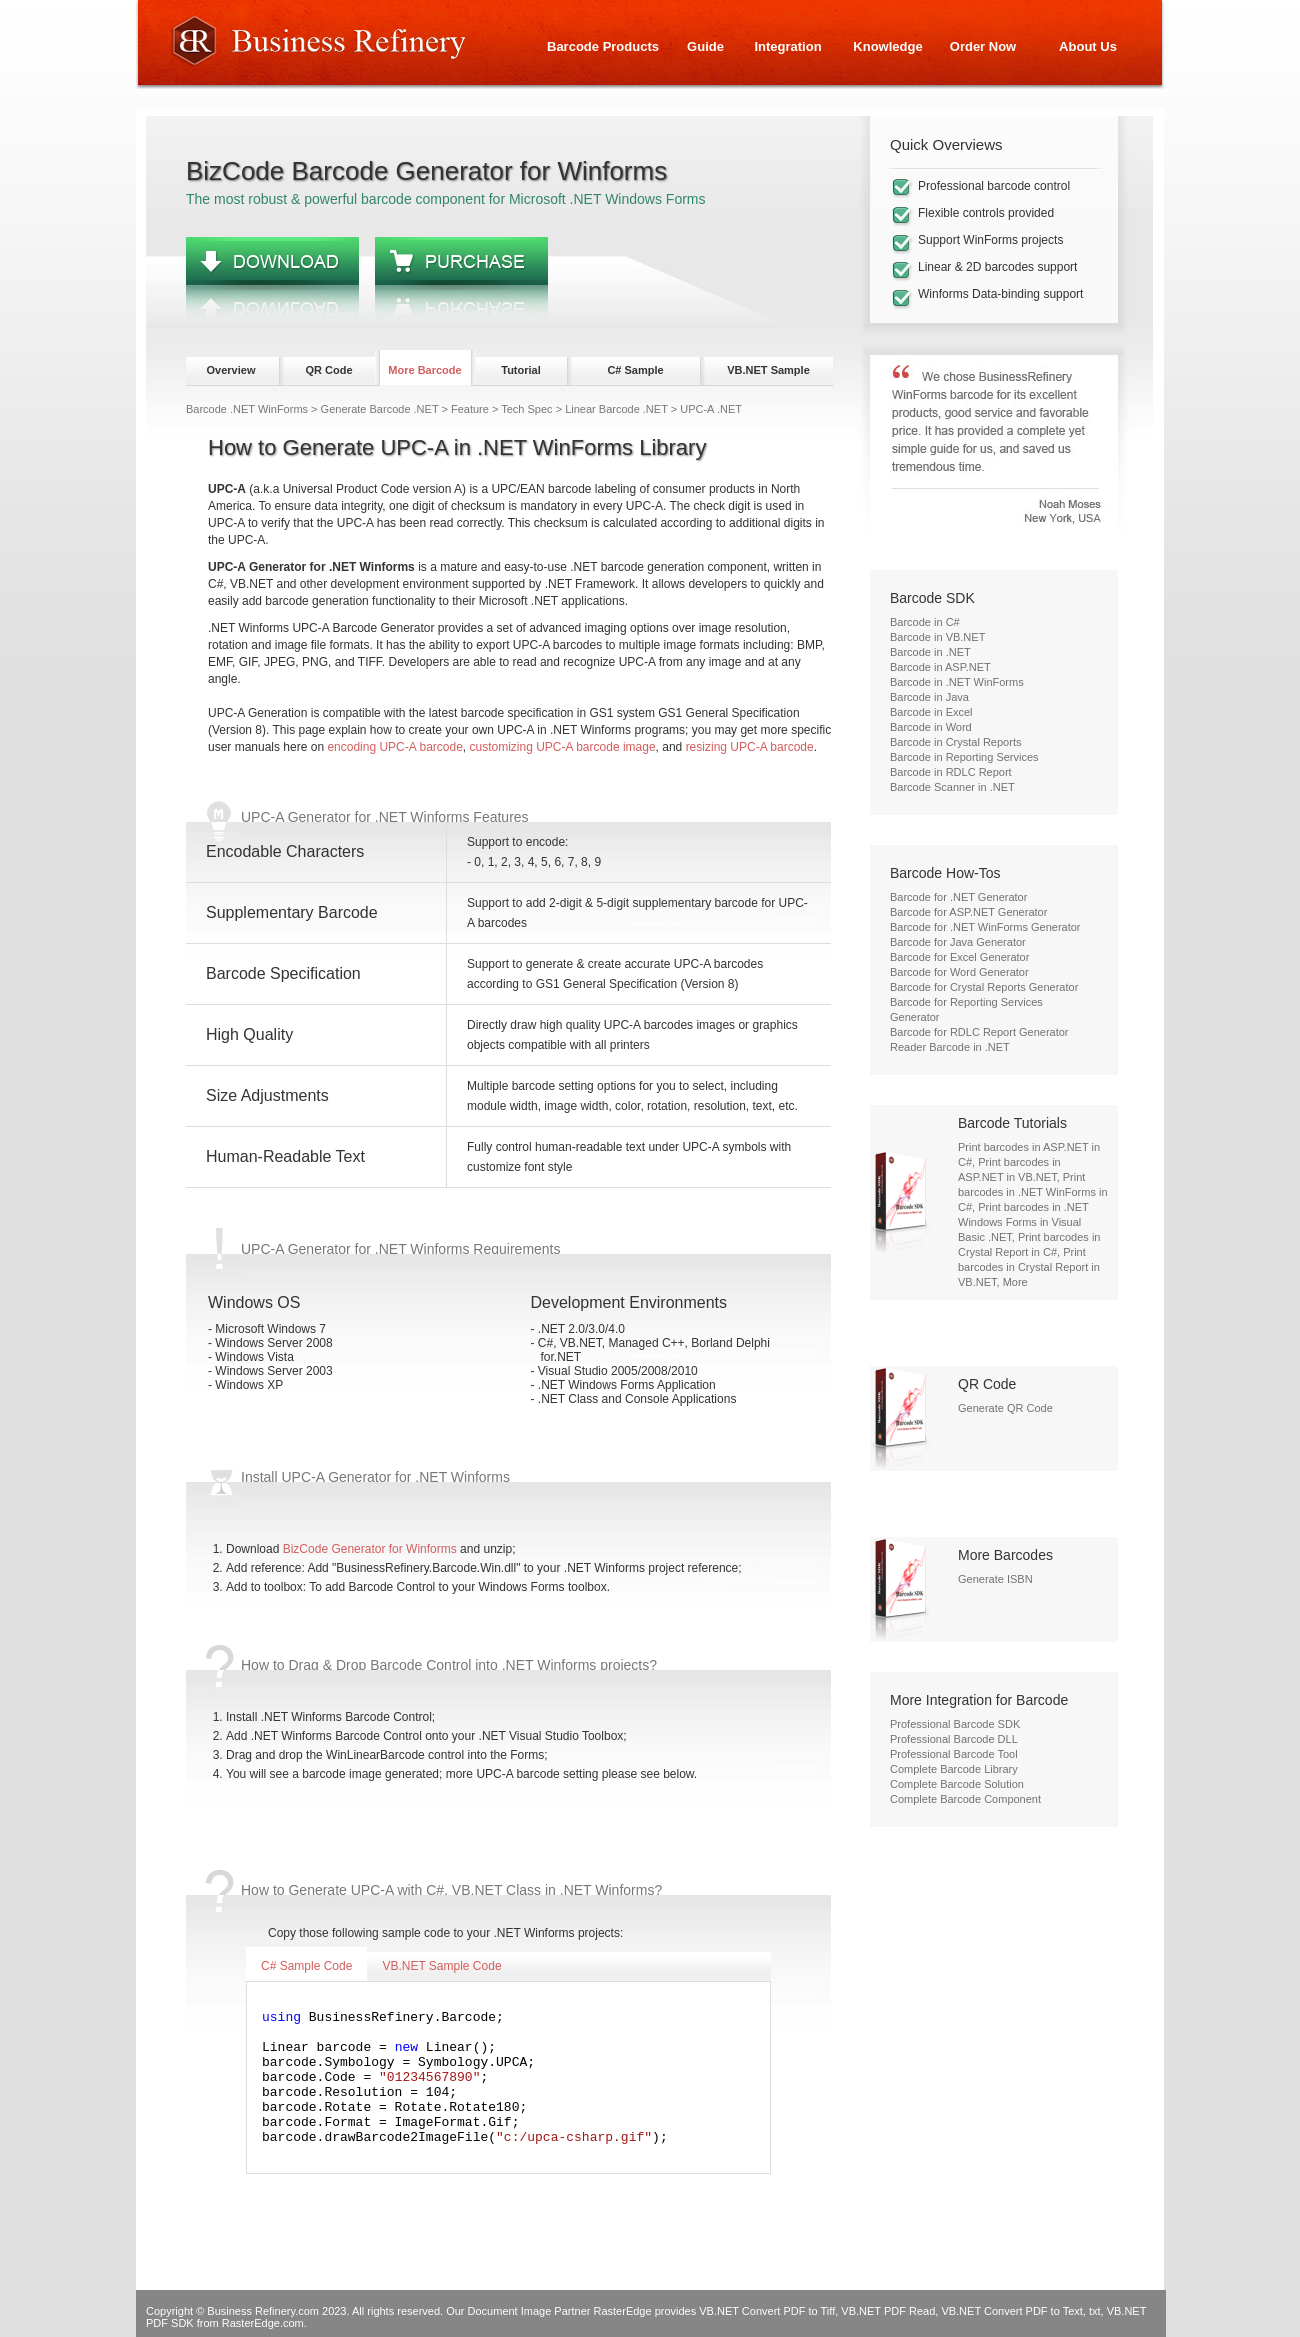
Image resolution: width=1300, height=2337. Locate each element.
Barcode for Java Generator (958, 942)
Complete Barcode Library (954, 1769)
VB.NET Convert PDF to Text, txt (1020, 2311)
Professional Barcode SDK (955, 1724)
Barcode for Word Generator (959, 972)
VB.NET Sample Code (441, 1966)
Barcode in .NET (930, 652)
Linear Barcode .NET (616, 409)
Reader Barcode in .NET (950, 1047)
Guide (705, 46)
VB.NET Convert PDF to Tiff (767, 2311)
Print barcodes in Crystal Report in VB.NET (1029, 1267)
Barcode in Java (929, 697)
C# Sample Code (306, 1966)
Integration (787, 46)
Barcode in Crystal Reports (955, 742)
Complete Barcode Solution (957, 1784)
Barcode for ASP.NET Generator (968, 912)
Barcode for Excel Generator (959, 957)
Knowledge (887, 46)
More (1015, 1282)
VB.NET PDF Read (888, 2311)
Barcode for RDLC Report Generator (979, 1032)
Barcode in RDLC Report (951, 772)
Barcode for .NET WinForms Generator (985, 927)
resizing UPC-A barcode (750, 747)
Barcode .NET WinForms (247, 409)
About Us (1088, 46)
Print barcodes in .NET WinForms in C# (1033, 1192)
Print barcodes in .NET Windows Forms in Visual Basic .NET (1023, 1222)
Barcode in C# (925, 622)
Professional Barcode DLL (954, 1739)
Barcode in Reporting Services (964, 757)
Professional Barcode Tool (954, 1754)
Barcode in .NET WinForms (957, 682)
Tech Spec (526, 409)
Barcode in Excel (931, 712)
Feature (470, 409)
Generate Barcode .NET (380, 409)
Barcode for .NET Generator (958, 897)
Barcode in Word (931, 727)
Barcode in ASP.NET (940, 667)
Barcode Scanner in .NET (952, 787)
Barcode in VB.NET (937, 637)
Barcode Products (603, 46)
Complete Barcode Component (965, 1799)
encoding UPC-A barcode (394, 747)
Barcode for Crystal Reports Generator (984, 987)
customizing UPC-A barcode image (563, 747)
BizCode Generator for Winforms (370, 1549)
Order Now (983, 46)
